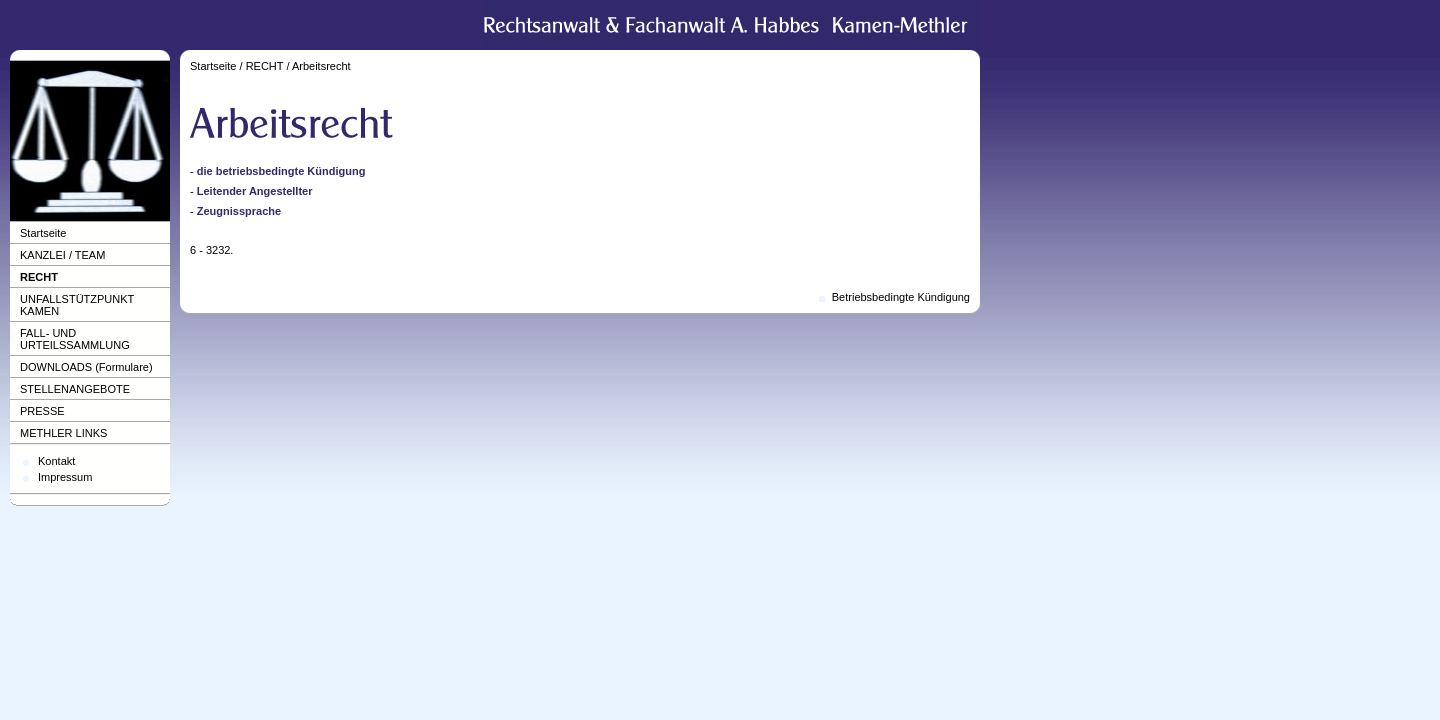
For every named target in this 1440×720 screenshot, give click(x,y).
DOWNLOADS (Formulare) (86, 367)
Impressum (65, 477)
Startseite (43, 233)
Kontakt (56, 461)
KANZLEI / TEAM (62, 255)
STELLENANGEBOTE (75, 389)
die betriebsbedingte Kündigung (281, 171)
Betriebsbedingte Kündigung (901, 297)
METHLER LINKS (63, 433)
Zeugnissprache (239, 211)
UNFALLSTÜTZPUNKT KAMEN (77, 305)
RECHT (39, 277)
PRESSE (42, 411)
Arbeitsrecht (321, 66)
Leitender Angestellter (255, 191)
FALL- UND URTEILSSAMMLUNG (75, 339)
